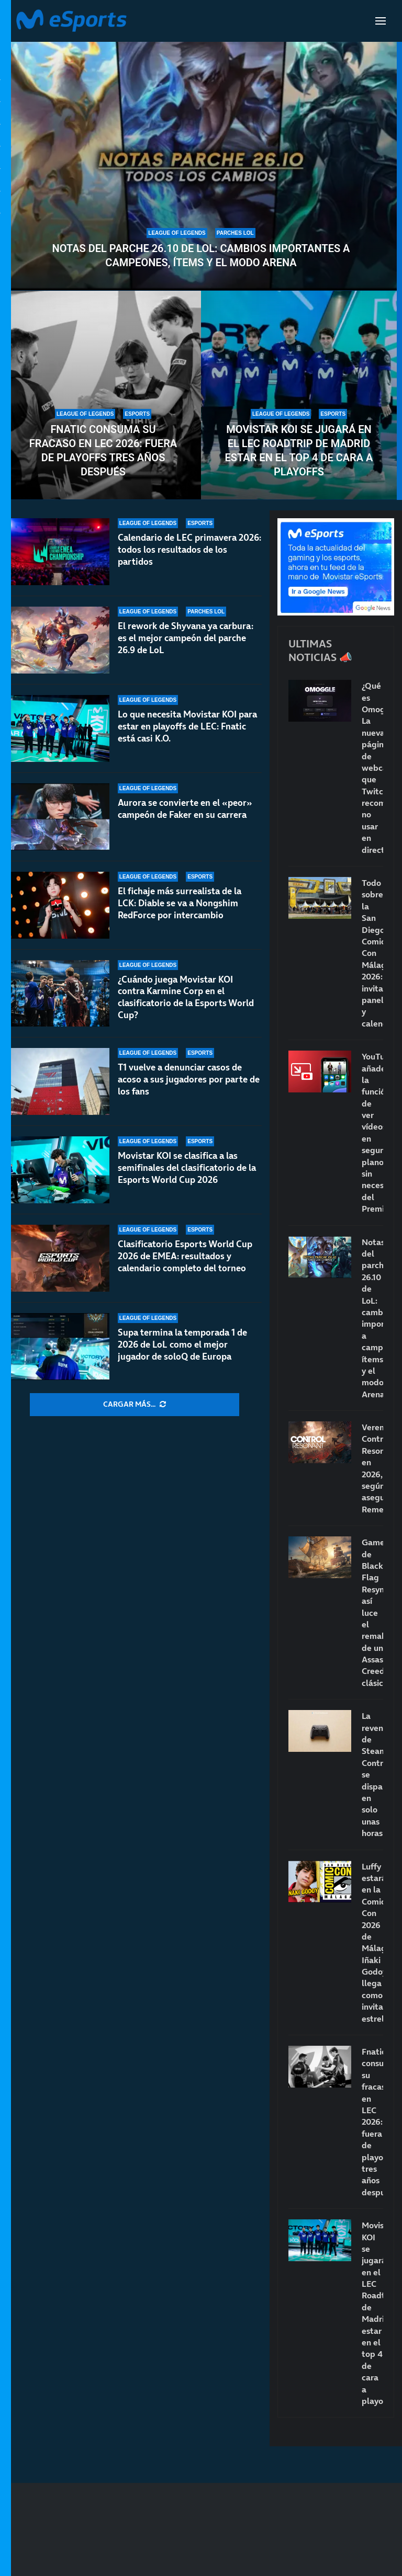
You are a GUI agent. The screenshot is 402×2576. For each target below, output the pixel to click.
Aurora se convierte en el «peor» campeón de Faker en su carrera (185, 808)
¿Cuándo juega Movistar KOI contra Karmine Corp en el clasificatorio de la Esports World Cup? (186, 997)
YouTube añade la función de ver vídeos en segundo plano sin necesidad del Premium (372, 1132)
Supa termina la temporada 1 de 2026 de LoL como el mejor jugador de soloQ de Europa (182, 1344)
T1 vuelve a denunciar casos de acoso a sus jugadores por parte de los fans (189, 1079)
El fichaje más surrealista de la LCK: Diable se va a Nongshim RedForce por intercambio (179, 903)
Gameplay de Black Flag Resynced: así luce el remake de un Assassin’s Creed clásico (372, 1612)
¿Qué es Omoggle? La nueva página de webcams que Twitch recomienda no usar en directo (372, 767)
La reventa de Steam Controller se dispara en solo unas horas (372, 1774)
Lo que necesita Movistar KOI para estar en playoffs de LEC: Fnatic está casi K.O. (187, 726)
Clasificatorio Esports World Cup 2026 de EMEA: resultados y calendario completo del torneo (185, 1256)
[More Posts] (134, 1404)
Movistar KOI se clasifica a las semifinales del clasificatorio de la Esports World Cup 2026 (187, 1167)
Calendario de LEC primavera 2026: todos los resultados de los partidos (189, 549)
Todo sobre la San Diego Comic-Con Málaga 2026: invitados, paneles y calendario (372, 953)
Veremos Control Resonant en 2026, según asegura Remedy (372, 1468)
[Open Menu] (380, 21)
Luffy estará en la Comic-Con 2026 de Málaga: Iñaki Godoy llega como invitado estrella (372, 1942)
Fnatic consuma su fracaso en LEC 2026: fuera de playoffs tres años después (103, 450)
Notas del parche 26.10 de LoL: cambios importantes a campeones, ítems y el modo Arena (201, 255)
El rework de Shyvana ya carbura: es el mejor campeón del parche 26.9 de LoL (185, 638)
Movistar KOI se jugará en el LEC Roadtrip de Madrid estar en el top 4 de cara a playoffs (299, 450)
